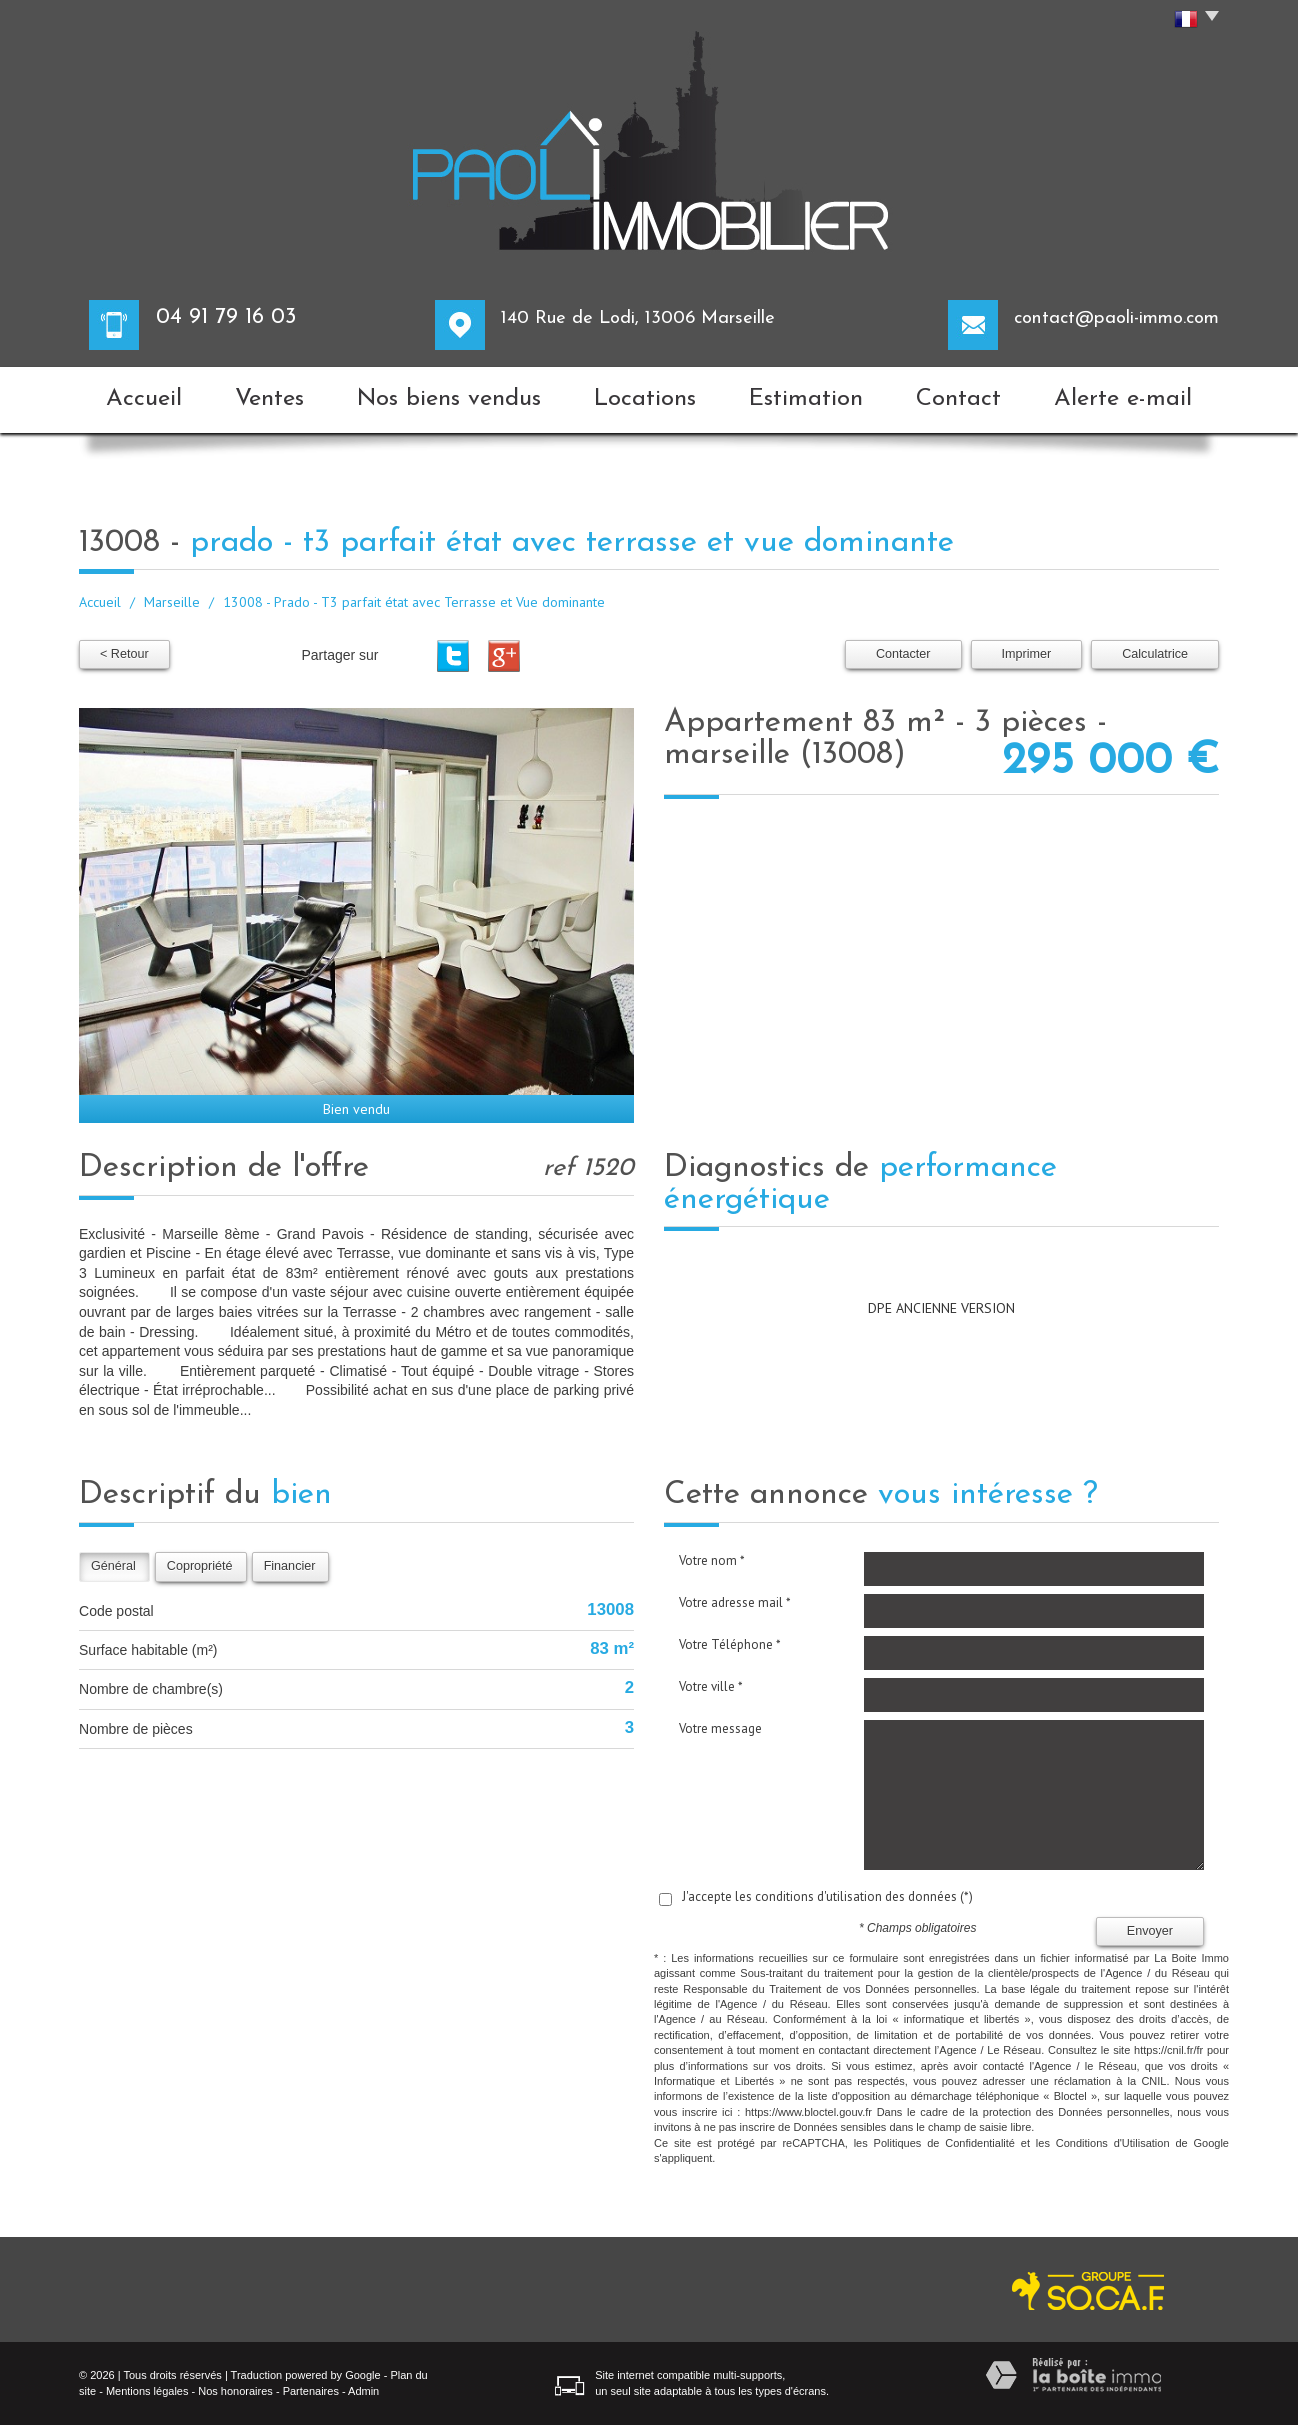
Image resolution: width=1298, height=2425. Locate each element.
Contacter (903, 654)
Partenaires (311, 2391)
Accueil (144, 399)
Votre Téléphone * (730, 1644)
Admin (363, 2391)
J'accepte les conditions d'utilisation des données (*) (827, 1896)
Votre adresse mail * (735, 1602)
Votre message (720, 1728)
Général (113, 1566)
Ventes (269, 399)
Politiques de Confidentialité (944, 2143)
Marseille (172, 602)
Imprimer (1027, 654)
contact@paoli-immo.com (1116, 318)
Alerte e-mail (1123, 399)
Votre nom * (712, 1560)
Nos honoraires (235, 2391)
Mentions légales (147, 2391)
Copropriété (200, 1566)
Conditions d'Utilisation (1113, 2143)
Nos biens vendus (449, 399)
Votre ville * (711, 1686)
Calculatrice (1155, 654)
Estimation (806, 399)
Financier (290, 1566)
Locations (645, 399)
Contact (958, 399)
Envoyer (1150, 1931)
